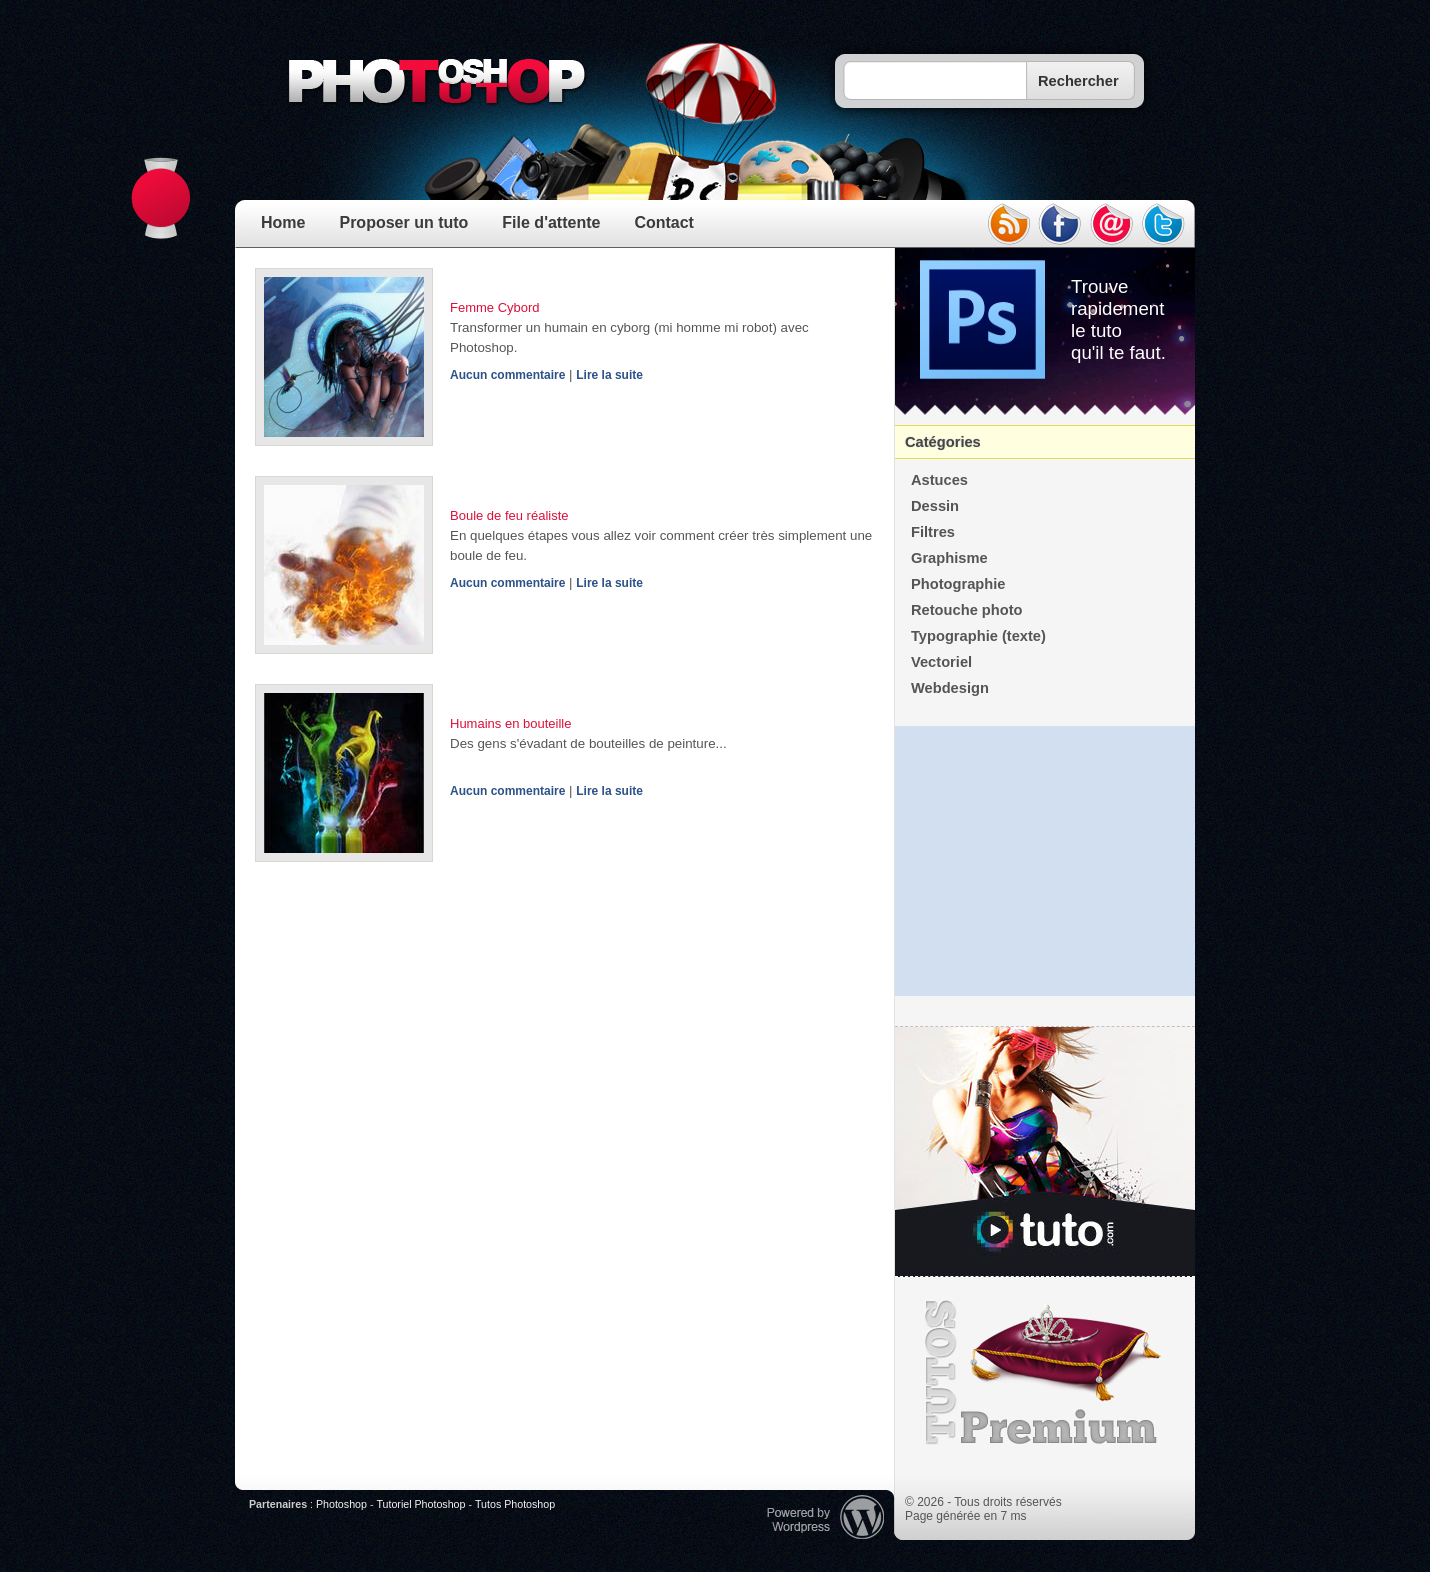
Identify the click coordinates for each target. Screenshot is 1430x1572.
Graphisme (949, 558)
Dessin (935, 506)
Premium (1045, 1373)
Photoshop (341, 1504)
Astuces (939, 480)
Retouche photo (967, 610)
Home (283, 222)
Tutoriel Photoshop (420, 1504)
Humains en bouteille (510, 723)
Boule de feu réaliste (509, 515)
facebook (1060, 224)
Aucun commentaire (507, 375)
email (1112, 224)
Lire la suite (609, 375)
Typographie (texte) (978, 636)
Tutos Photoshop (515, 1504)
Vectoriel (941, 662)
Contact (664, 222)
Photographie (958, 584)
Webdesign (950, 688)
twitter (1164, 224)
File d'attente (551, 222)
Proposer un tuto (403, 222)
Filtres (933, 532)
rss (1008, 224)
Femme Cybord (495, 307)
